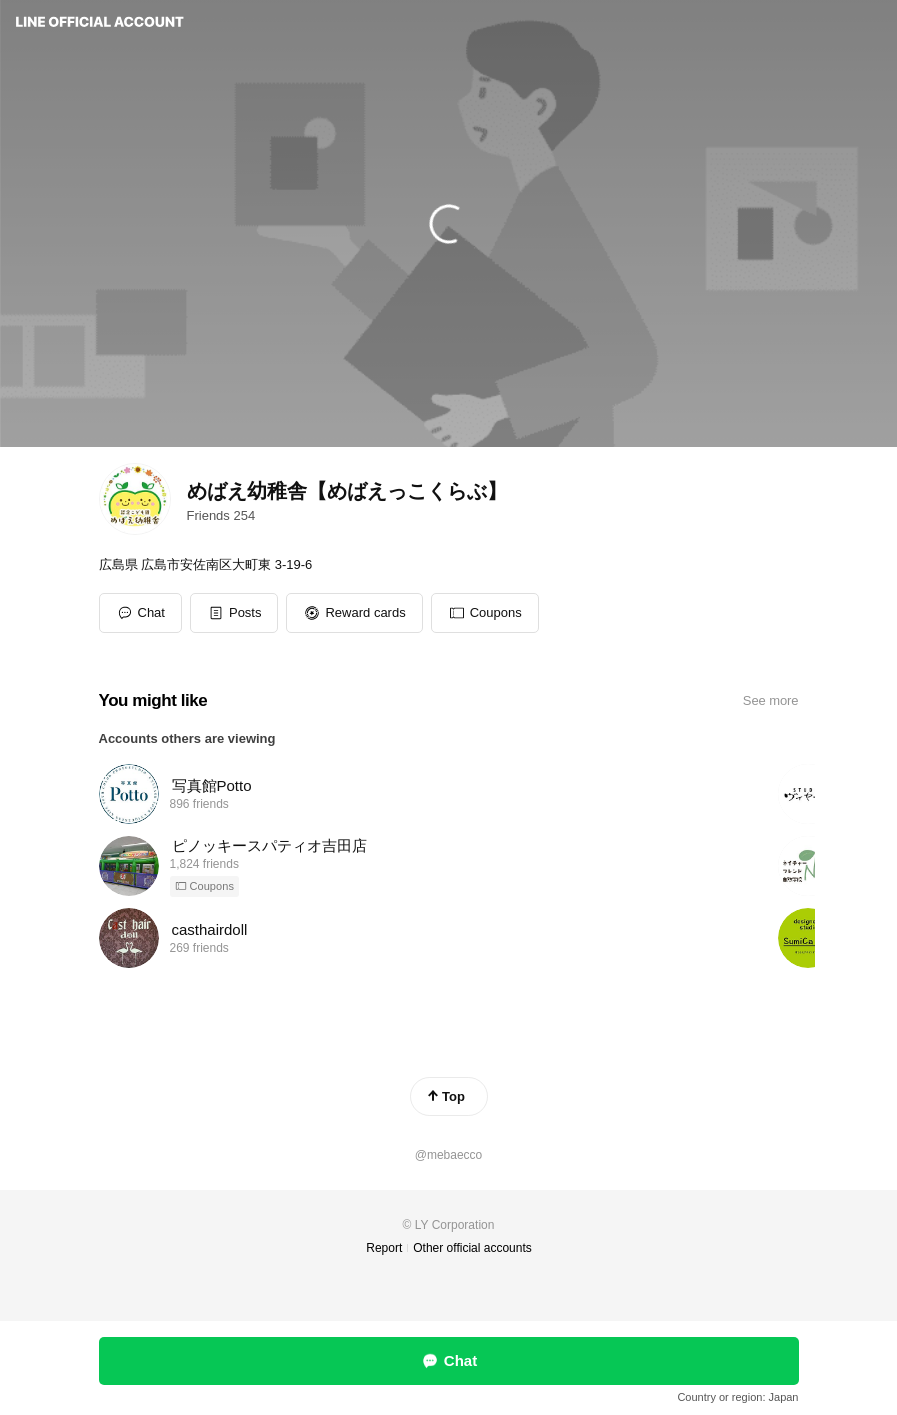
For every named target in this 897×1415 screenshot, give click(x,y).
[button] (234, 613)
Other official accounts (472, 1248)
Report (384, 1248)
